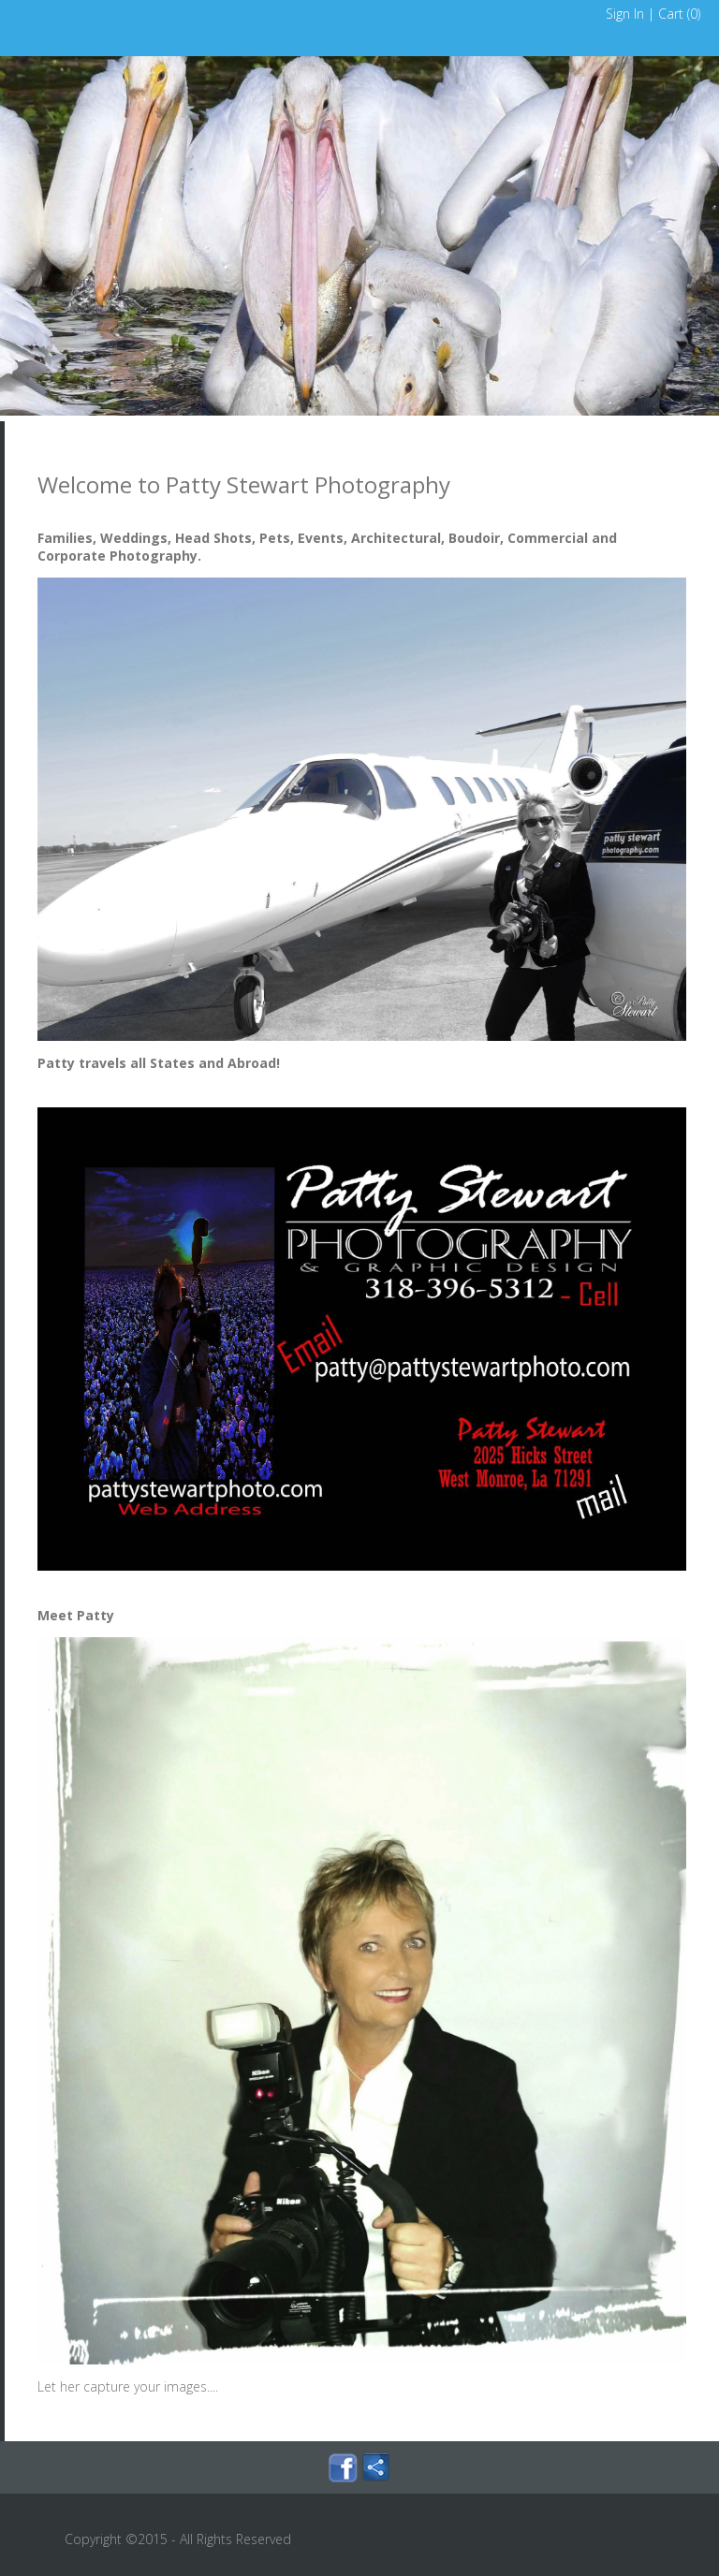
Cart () (679, 13)
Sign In (625, 13)
